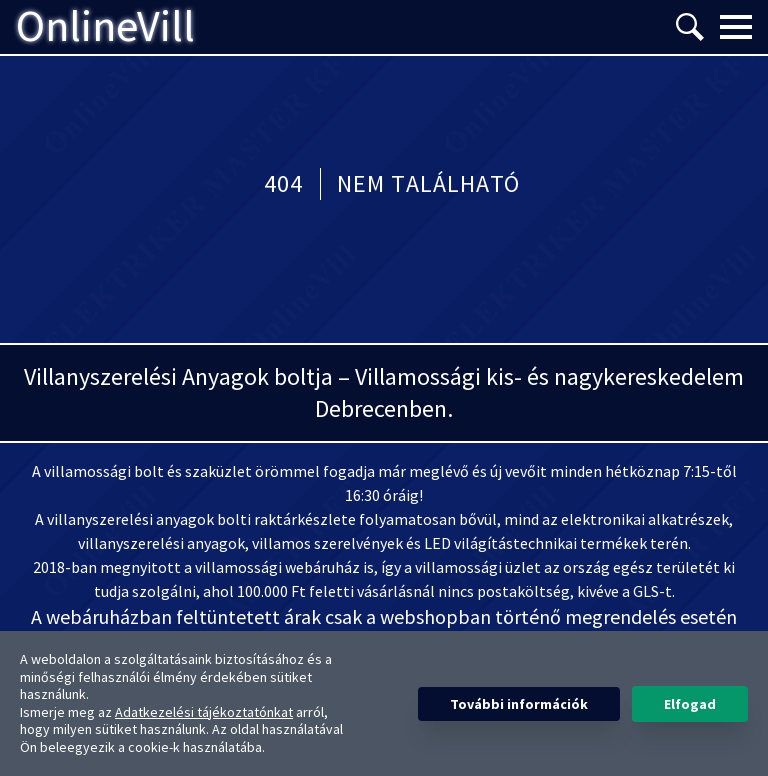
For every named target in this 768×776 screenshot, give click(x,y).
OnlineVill (105, 27)
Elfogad (690, 704)
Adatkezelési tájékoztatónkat (204, 712)
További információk (519, 704)
